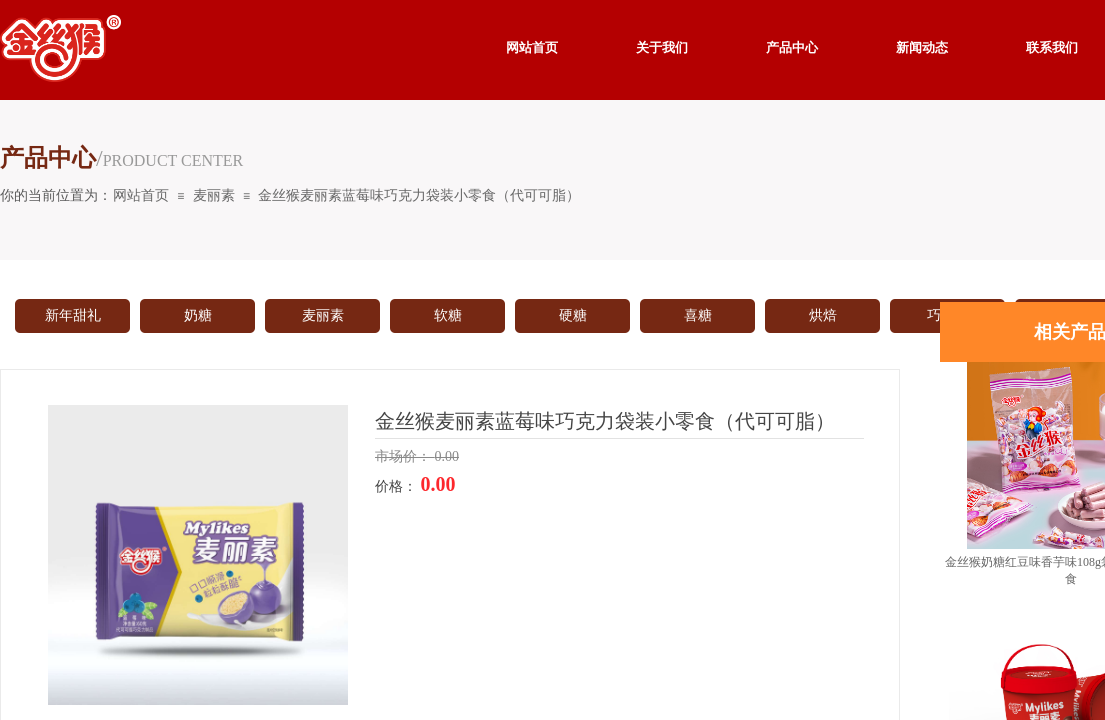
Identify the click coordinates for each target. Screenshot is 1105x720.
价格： (398, 486)
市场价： (405, 456)
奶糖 (198, 315)
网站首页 (141, 195)
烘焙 (823, 315)
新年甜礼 (73, 315)
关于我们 (662, 47)
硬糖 (573, 315)
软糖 (448, 315)
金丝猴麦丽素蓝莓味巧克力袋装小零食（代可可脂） (419, 195)
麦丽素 (214, 195)
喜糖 (698, 315)
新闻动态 (922, 47)
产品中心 (792, 47)
